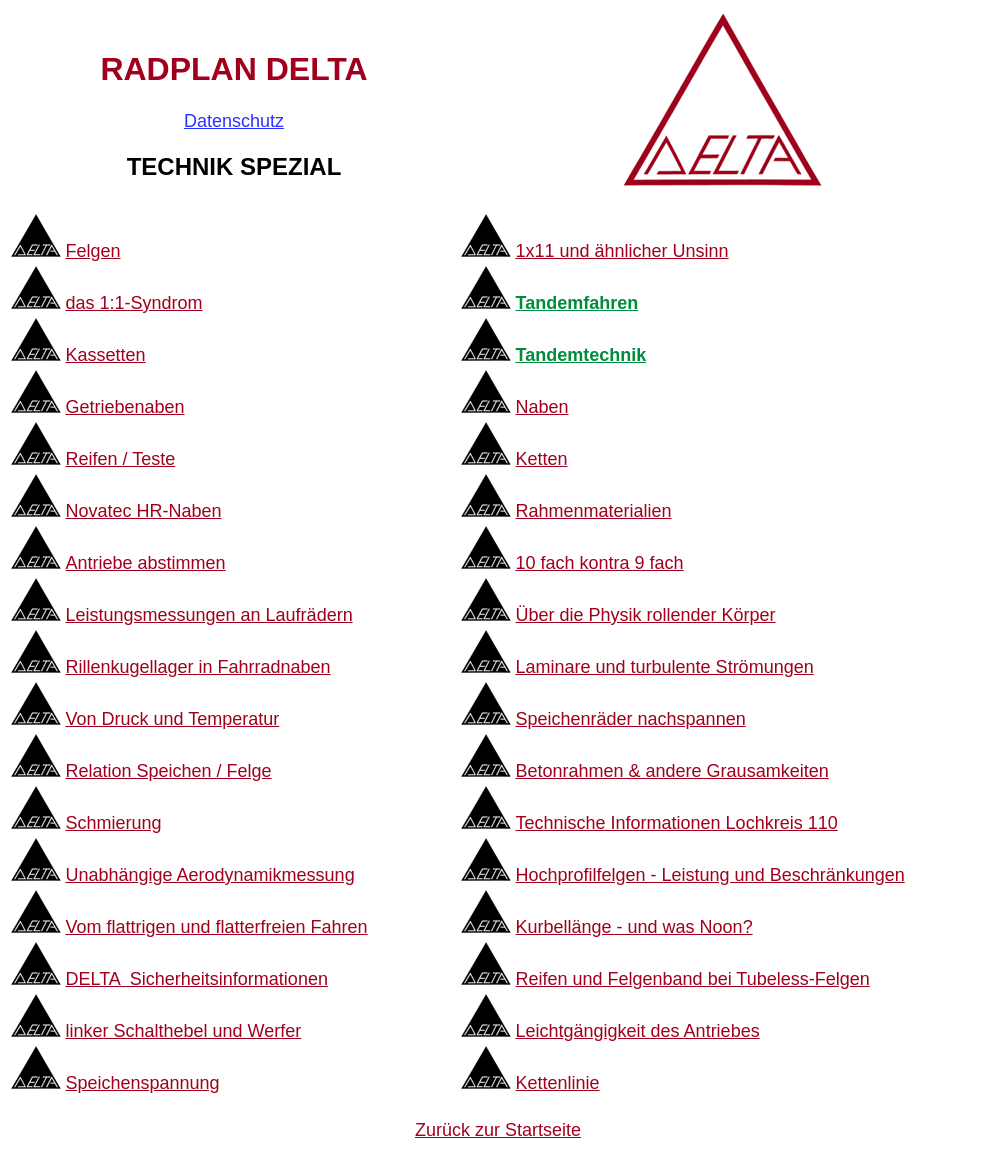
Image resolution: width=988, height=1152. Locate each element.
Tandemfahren (576, 303)
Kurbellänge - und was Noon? (633, 927)
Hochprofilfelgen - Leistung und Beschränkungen (709, 875)
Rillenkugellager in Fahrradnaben (197, 667)
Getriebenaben (124, 407)
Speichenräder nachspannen (630, 719)
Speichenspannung (142, 1083)
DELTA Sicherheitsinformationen (196, 979)
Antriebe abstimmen (145, 563)
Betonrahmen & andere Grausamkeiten (671, 771)
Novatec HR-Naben (143, 511)
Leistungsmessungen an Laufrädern (208, 615)
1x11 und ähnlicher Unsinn (621, 251)
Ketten (541, 459)
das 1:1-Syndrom (133, 303)
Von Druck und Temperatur (172, 719)
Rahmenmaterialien (593, 511)
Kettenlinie (557, 1083)
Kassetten (105, 355)
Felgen (92, 251)
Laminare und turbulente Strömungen (664, 667)
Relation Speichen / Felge (168, 771)
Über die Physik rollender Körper (645, 615)
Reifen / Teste (120, 459)
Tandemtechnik (580, 355)
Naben (541, 407)
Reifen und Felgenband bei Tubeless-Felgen (692, 979)
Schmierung (113, 823)
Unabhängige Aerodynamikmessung (209, 875)
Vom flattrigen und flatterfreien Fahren (216, 927)
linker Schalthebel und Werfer (183, 1031)
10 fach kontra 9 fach (599, 563)
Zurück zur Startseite (498, 1130)
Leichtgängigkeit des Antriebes (637, 1031)
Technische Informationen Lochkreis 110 (676, 823)
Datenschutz (234, 121)
